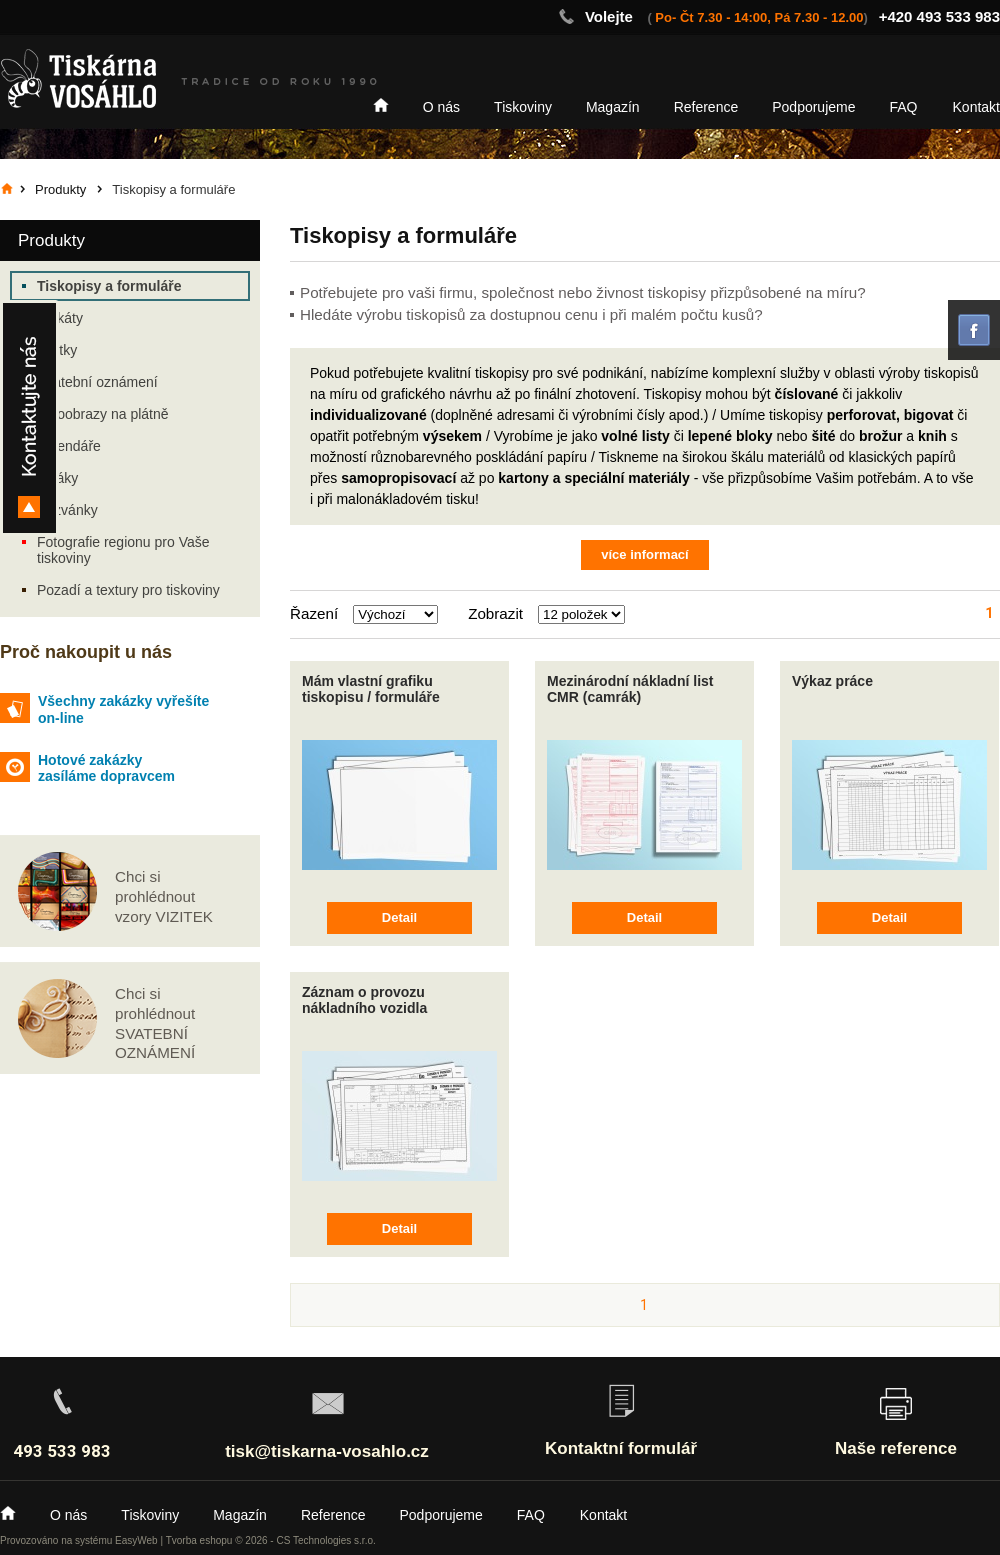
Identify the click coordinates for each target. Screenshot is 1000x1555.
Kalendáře (69, 446)
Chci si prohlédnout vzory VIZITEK (164, 896)
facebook (974, 330)
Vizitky (57, 350)
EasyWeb (136, 1540)
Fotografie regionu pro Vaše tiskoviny (123, 550)
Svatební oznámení (97, 382)
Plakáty (60, 318)
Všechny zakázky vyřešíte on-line (123, 709)
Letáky (57, 478)
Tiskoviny (523, 107)
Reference (706, 107)
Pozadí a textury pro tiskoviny (128, 590)
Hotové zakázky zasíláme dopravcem (106, 768)
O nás (441, 107)
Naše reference (896, 1448)
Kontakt (976, 107)
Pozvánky (67, 510)
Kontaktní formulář (621, 1448)
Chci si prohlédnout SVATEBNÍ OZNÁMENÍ (155, 1023)
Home (381, 105)
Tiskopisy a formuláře (109, 286)
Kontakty (29, 418)
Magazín (613, 107)
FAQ (904, 107)
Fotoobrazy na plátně (103, 414)
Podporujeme (813, 107)
